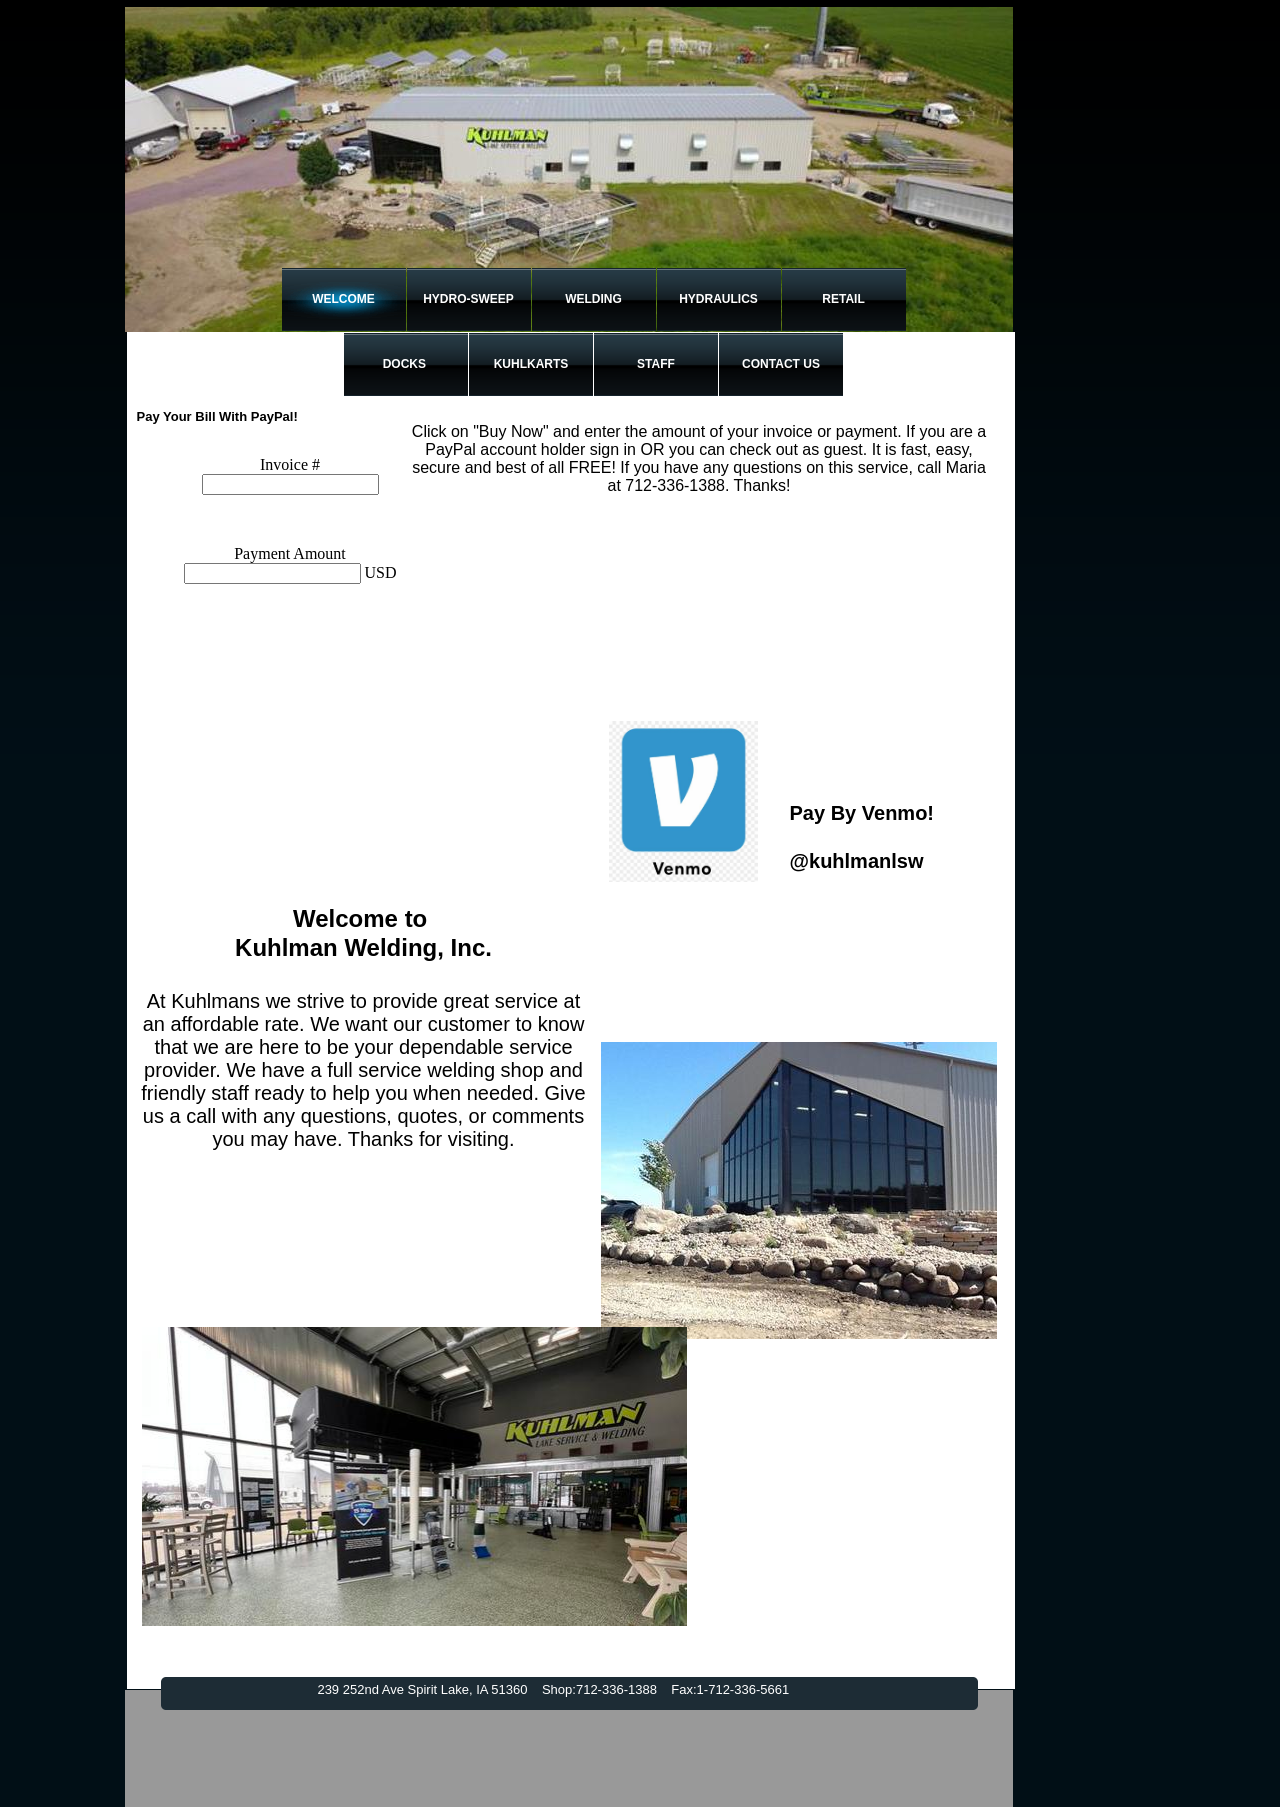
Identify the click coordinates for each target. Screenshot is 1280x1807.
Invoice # (290, 464)
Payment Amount (290, 553)
